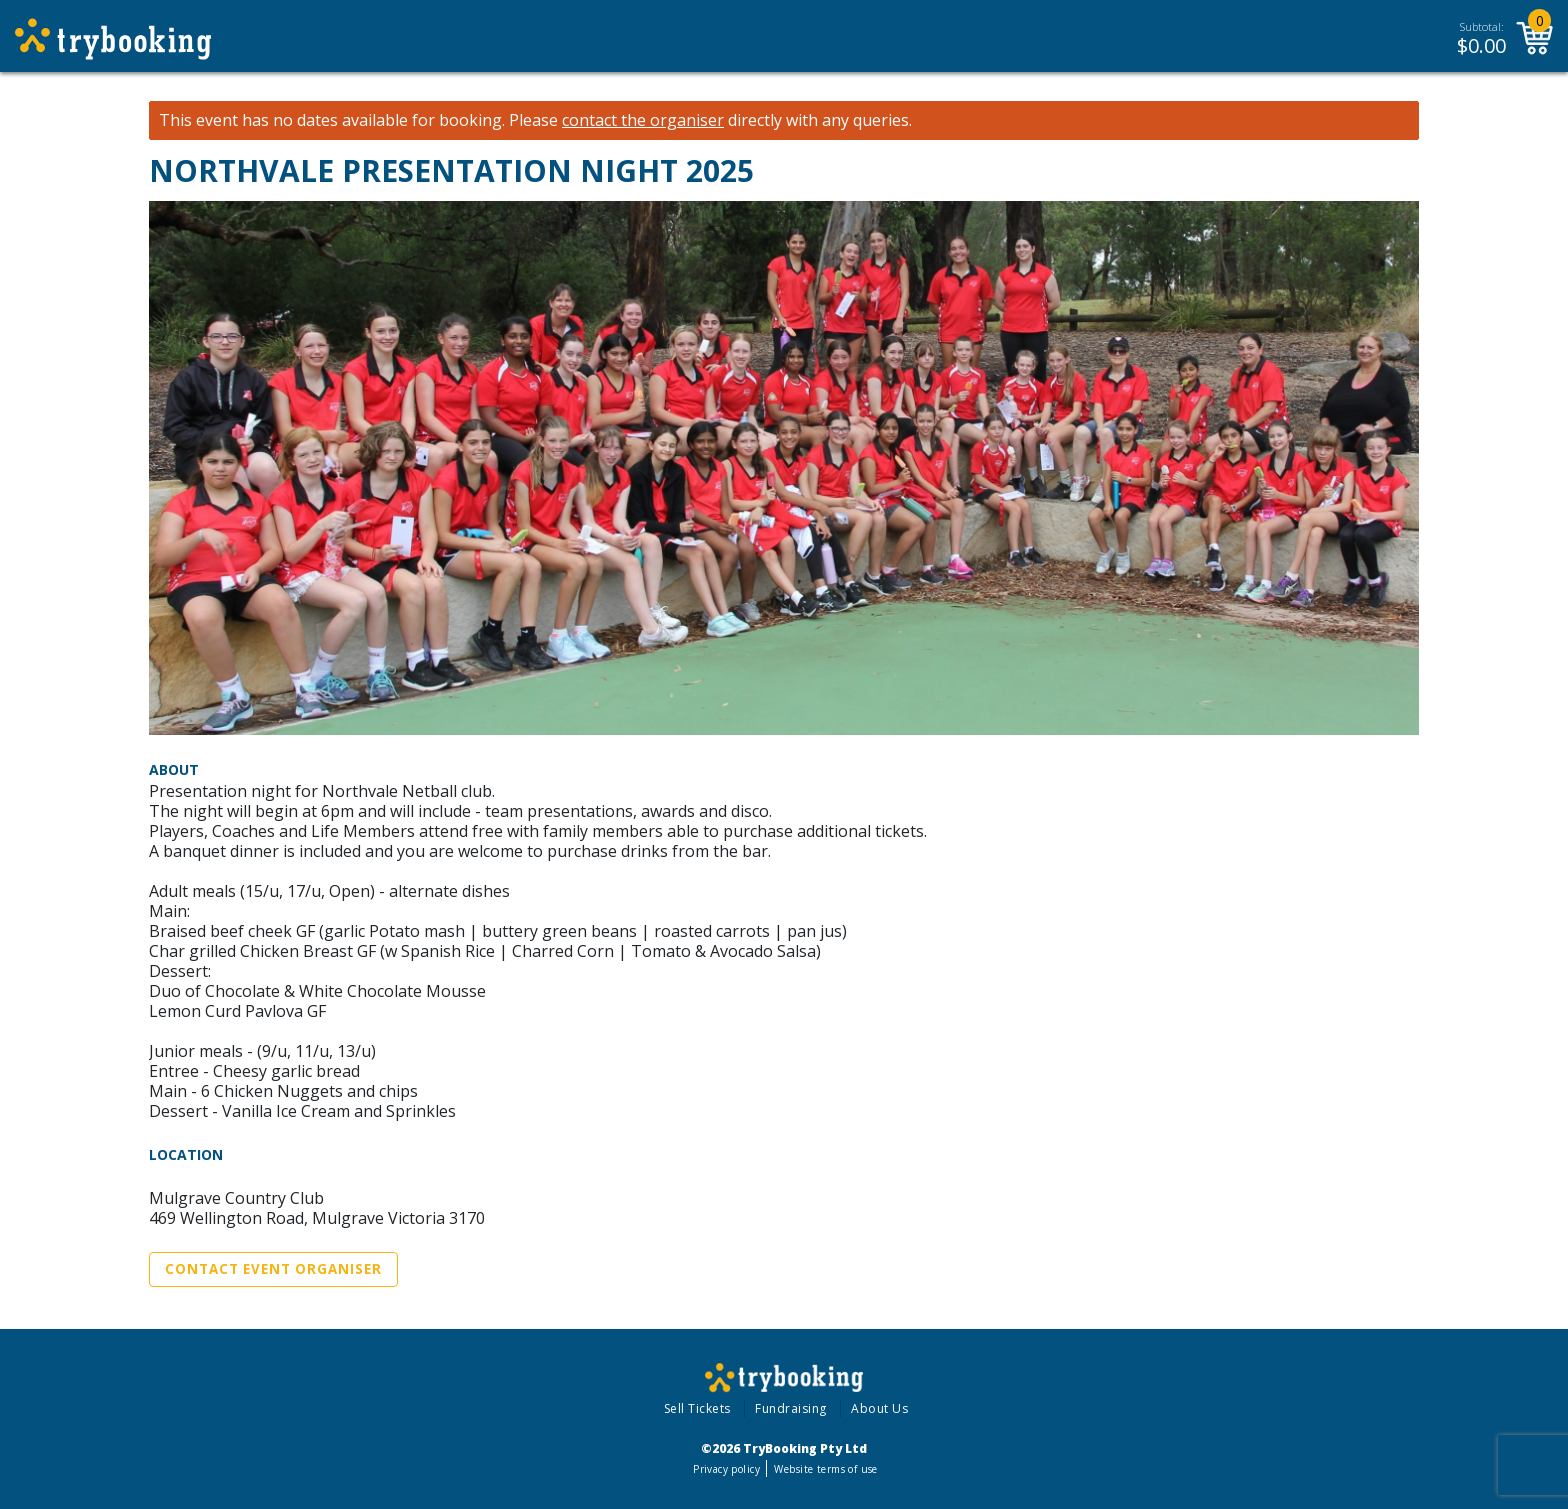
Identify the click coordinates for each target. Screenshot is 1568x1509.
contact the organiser (643, 120)
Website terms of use (825, 1469)
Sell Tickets (697, 1408)
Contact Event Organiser (273, 1269)
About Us (879, 1408)
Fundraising (791, 1408)
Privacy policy (726, 1469)
